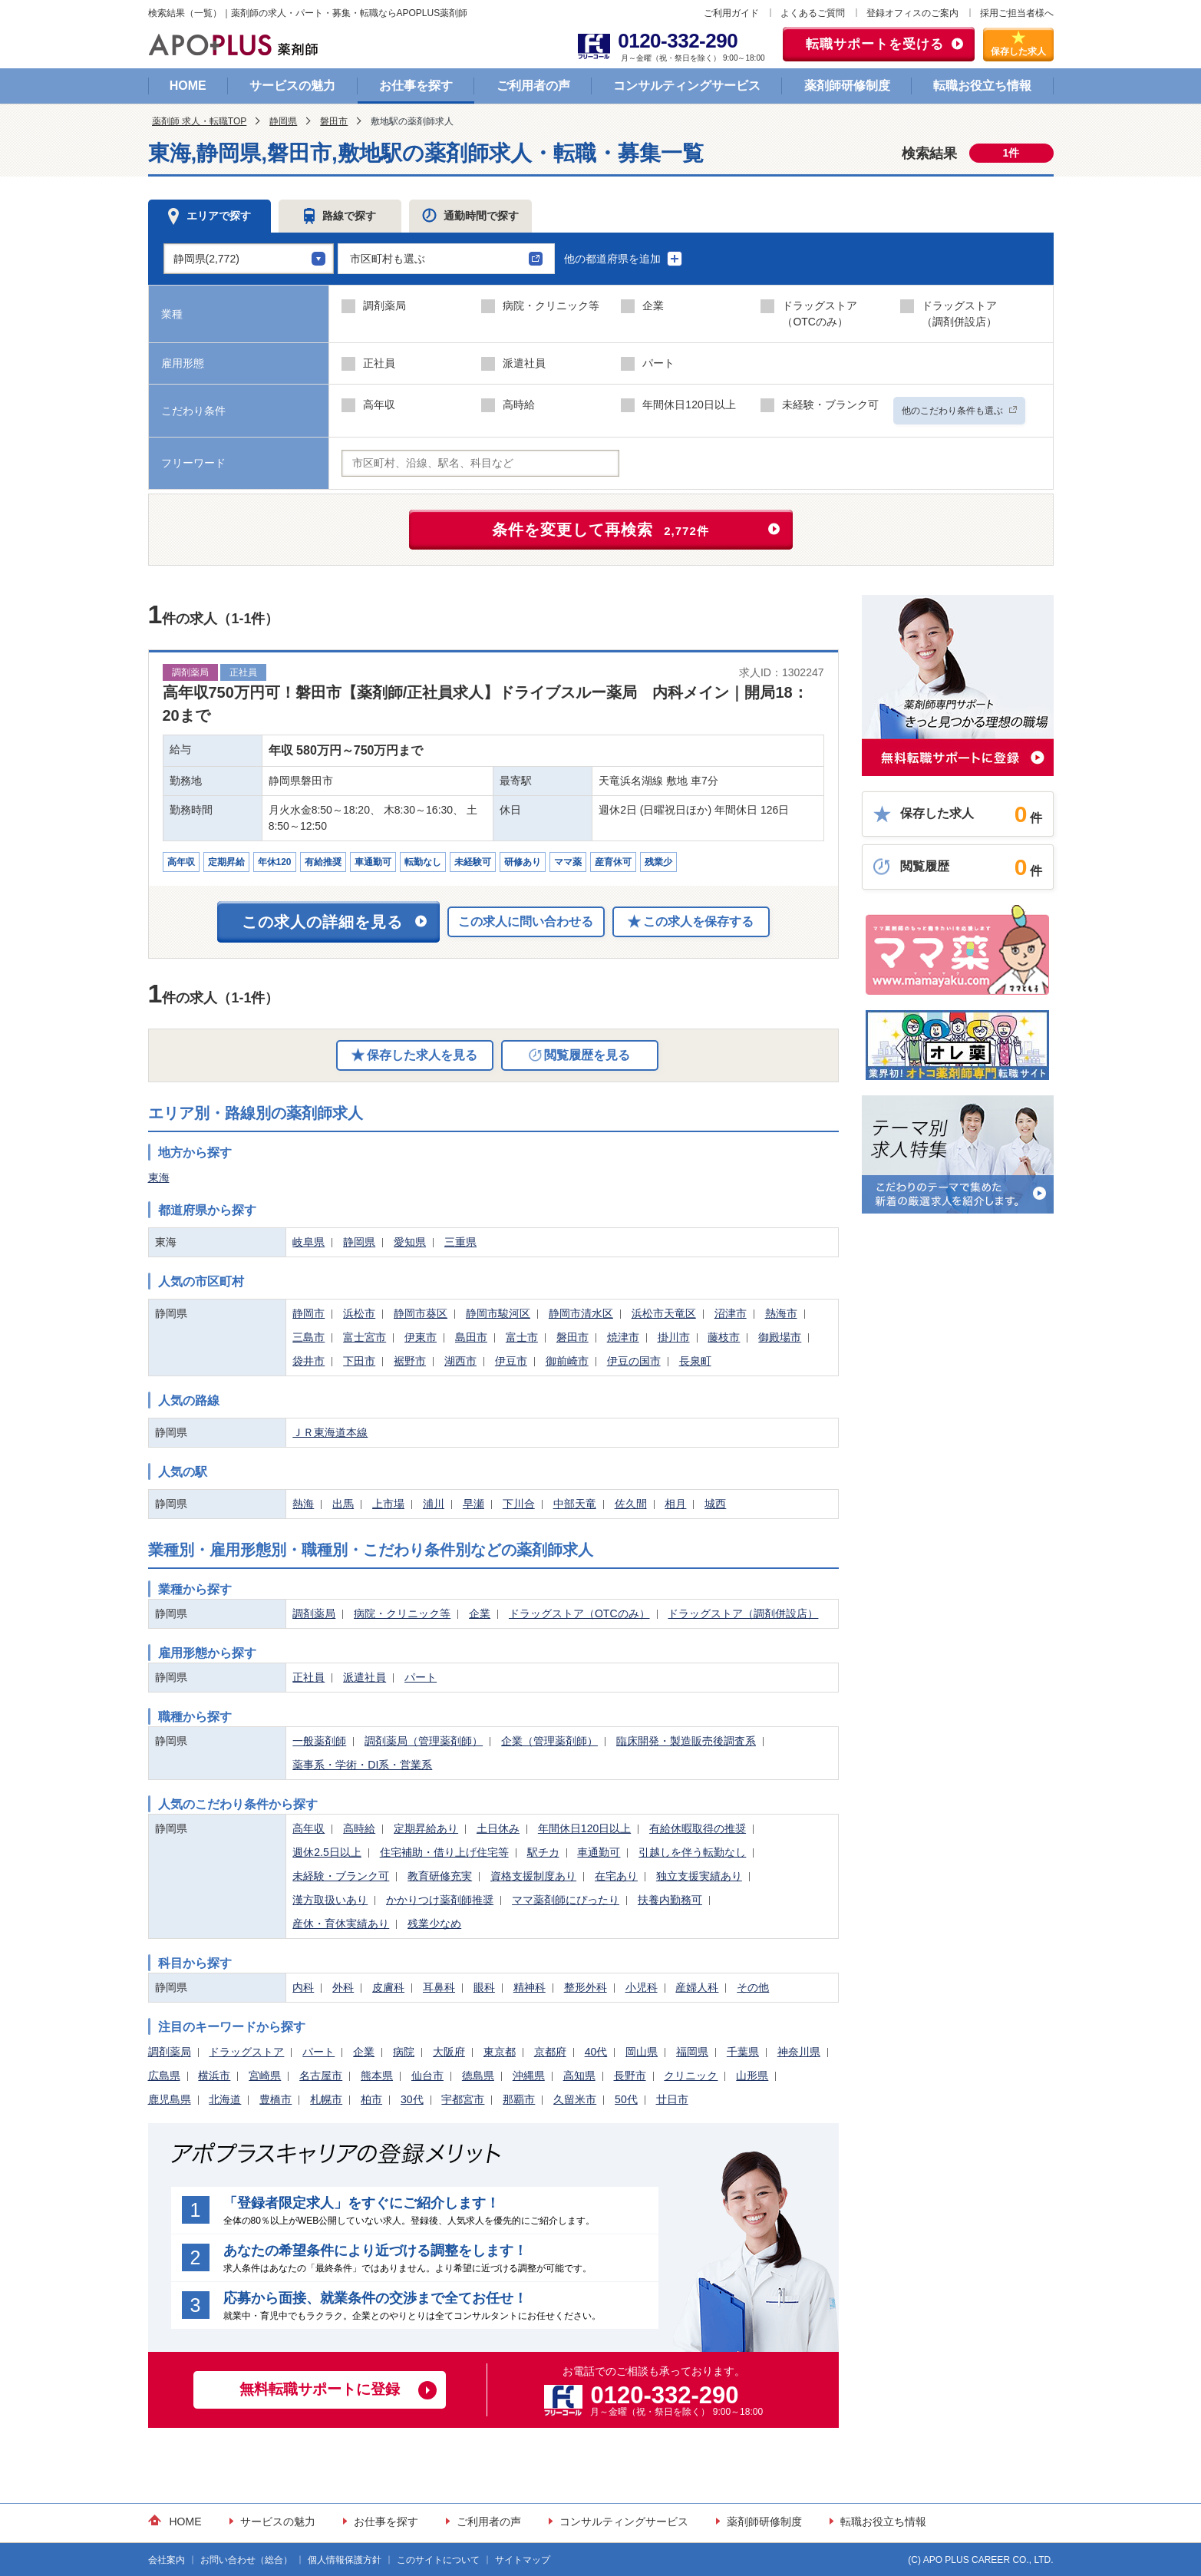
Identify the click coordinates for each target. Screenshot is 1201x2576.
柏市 (371, 2099)
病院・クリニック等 (402, 1613)
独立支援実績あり (699, 1876)
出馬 (343, 1504)
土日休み (498, 1828)
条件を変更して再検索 (600, 529)
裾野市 (410, 1361)
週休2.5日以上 (326, 1852)
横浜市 (214, 2075)
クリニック (691, 2075)
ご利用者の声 (533, 85)
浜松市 (359, 1313)
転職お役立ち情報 (982, 85)
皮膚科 (388, 1987)
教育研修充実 (439, 1876)
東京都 (499, 2052)
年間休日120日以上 (584, 1828)
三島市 (308, 1337)
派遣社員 (364, 1677)
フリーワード (193, 463)
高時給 (359, 1828)
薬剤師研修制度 (847, 85)
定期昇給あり (426, 1828)
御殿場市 (779, 1337)
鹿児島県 (169, 2099)
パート (420, 1677)
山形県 (752, 2075)
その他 (753, 1987)
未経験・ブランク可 (340, 1876)
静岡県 (283, 121)
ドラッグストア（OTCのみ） (579, 1613)
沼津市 (730, 1313)
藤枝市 (724, 1337)
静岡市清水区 (581, 1313)
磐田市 (334, 121)
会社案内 (166, 2560)
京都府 (550, 2052)
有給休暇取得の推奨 (697, 1828)
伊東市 (420, 1337)
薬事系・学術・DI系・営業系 (362, 1765)
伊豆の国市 (634, 1361)
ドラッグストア (246, 2052)
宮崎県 (265, 2075)
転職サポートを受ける (875, 44)
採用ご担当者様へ (1017, 13)
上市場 (388, 1504)
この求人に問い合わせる (525, 921)
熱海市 (781, 1313)
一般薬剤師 (319, 1741)
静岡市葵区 (420, 1313)
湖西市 (460, 1361)
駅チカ (543, 1852)
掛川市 (674, 1337)
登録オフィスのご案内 (912, 13)
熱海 (303, 1504)
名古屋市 (320, 2075)
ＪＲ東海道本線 (330, 1432)
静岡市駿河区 (498, 1313)
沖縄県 (529, 2075)
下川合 (519, 1504)
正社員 (308, 1677)
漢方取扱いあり (330, 1900)
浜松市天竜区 (664, 1313)
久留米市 (574, 2099)
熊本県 (377, 2075)
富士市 (522, 1337)
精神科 (529, 1987)
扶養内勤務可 (670, 1900)
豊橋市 (275, 2099)
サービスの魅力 (292, 85)
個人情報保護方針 (344, 2560)
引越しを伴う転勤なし (692, 1852)
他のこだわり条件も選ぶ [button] (959, 410)
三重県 (460, 1242)
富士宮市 (364, 1337)
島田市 (471, 1337)
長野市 (630, 2075)
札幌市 (326, 2099)
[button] (446, 258)
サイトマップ (522, 2560)
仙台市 (427, 2075)
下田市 (359, 1361)
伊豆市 (511, 1361)
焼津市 (623, 1337)
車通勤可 (598, 1852)
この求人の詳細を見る (322, 921)
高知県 (579, 2075)
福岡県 (692, 2052)
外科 (343, 1987)
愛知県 (410, 1242)
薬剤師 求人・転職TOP (199, 121)
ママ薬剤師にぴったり (565, 1900)
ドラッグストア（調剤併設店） (743, 1613)
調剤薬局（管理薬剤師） (424, 1741)
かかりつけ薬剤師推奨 (439, 1900)
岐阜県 (308, 1242)
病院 (403, 2052)
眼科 (484, 1987)
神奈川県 (798, 2052)
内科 (303, 1987)
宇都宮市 (462, 2099)
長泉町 (695, 1361)
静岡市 (308, 1313)
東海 (159, 1177)
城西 (715, 1504)
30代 (412, 2099)
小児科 (641, 1987)
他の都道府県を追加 (623, 258)
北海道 (225, 2099)
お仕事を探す (416, 85)
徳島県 (478, 2075)
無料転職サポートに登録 (319, 2389)
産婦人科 (696, 1987)
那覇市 (519, 2099)
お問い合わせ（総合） (246, 2560)
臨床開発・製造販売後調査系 (686, 1741)
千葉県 (743, 2052)
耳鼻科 (439, 1987)
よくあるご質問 (812, 13)
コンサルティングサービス (687, 85)
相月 (675, 1504)
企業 (479, 1613)
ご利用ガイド (731, 13)
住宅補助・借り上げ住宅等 (444, 1852)
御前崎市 (567, 1361)
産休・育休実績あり (340, 1923)
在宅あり (616, 1876)
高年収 (308, 1828)
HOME (188, 85)
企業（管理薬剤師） (549, 1741)
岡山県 (641, 2052)
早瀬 (473, 1504)
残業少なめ (434, 1923)
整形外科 (585, 1987)
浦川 (433, 1504)
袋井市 (308, 1361)
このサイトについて (438, 2560)
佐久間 (631, 1504)
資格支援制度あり (533, 1876)
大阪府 (449, 2052)
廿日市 (672, 2099)
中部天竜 (574, 1504)
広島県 (164, 2075)
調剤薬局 (313, 1613)
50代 (626, 2099)
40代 (596, 2052)
